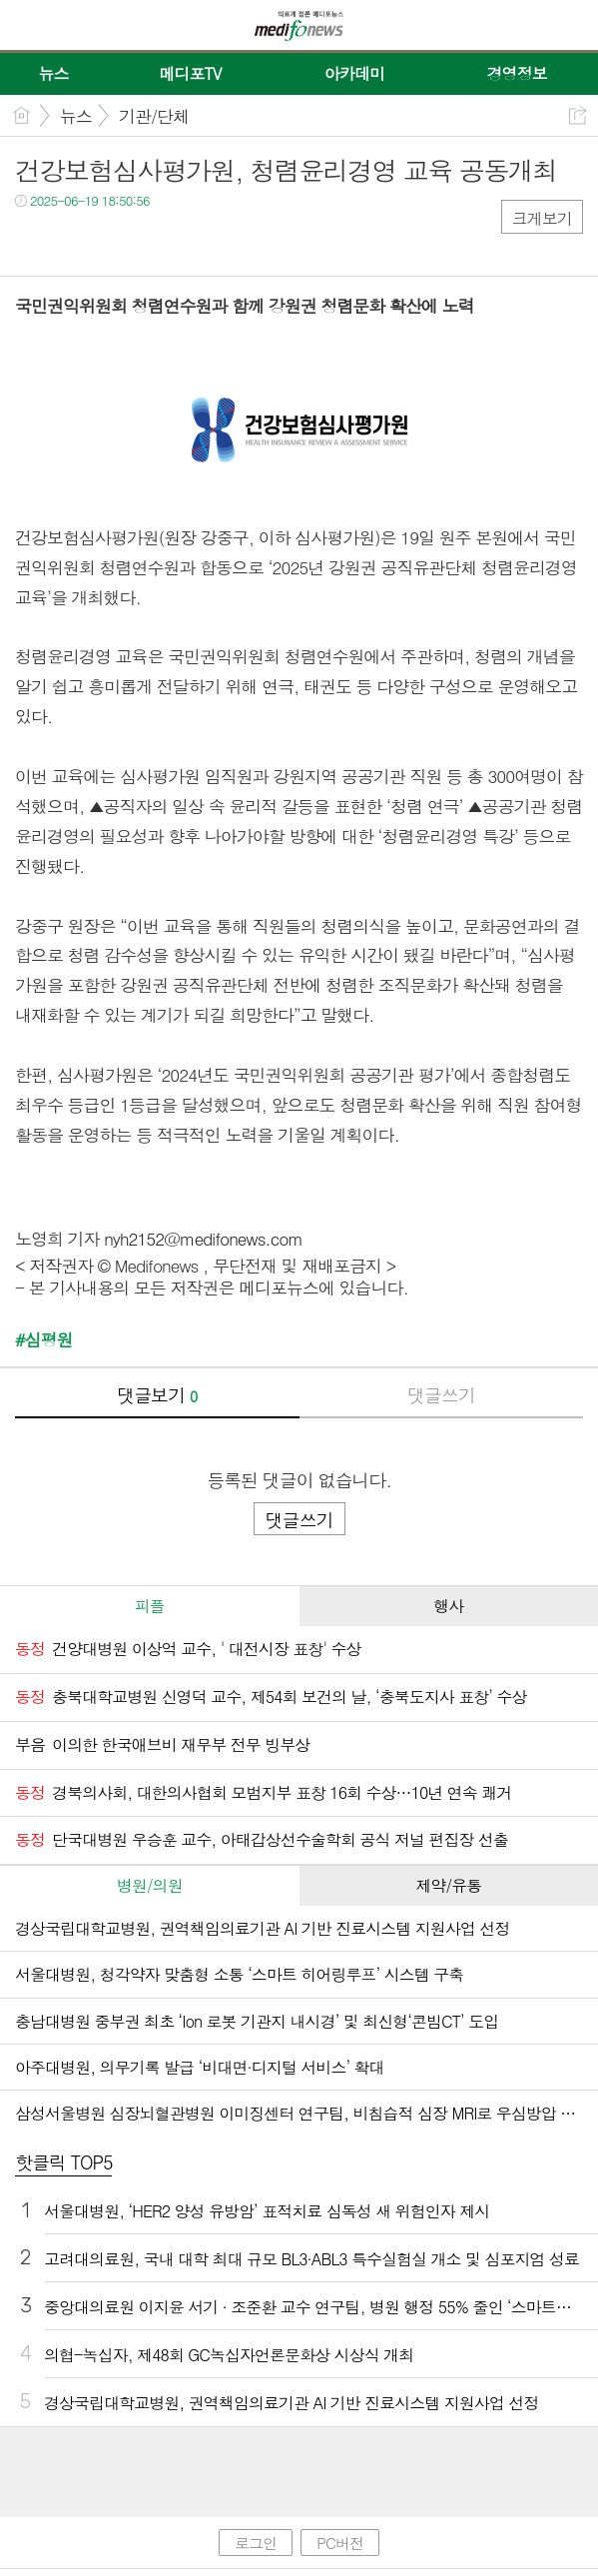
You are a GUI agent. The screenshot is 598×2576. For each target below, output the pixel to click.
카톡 (112, 241)
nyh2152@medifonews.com (203, 1239)
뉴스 (76, 116)
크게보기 (542, 218)
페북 (32, 241)
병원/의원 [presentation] (150, 1885)
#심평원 (44, 1339)
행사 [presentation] (448, 1605)
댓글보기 (157, 1394)
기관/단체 (154, 116)
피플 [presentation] (150, 1605)
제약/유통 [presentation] (448, 1885)
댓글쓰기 (441, 1394)
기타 (152, 241)
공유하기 (577, 115)
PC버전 (339, 2542)
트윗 (72, 241)
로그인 (256, 2542)
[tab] (149, 1606)
